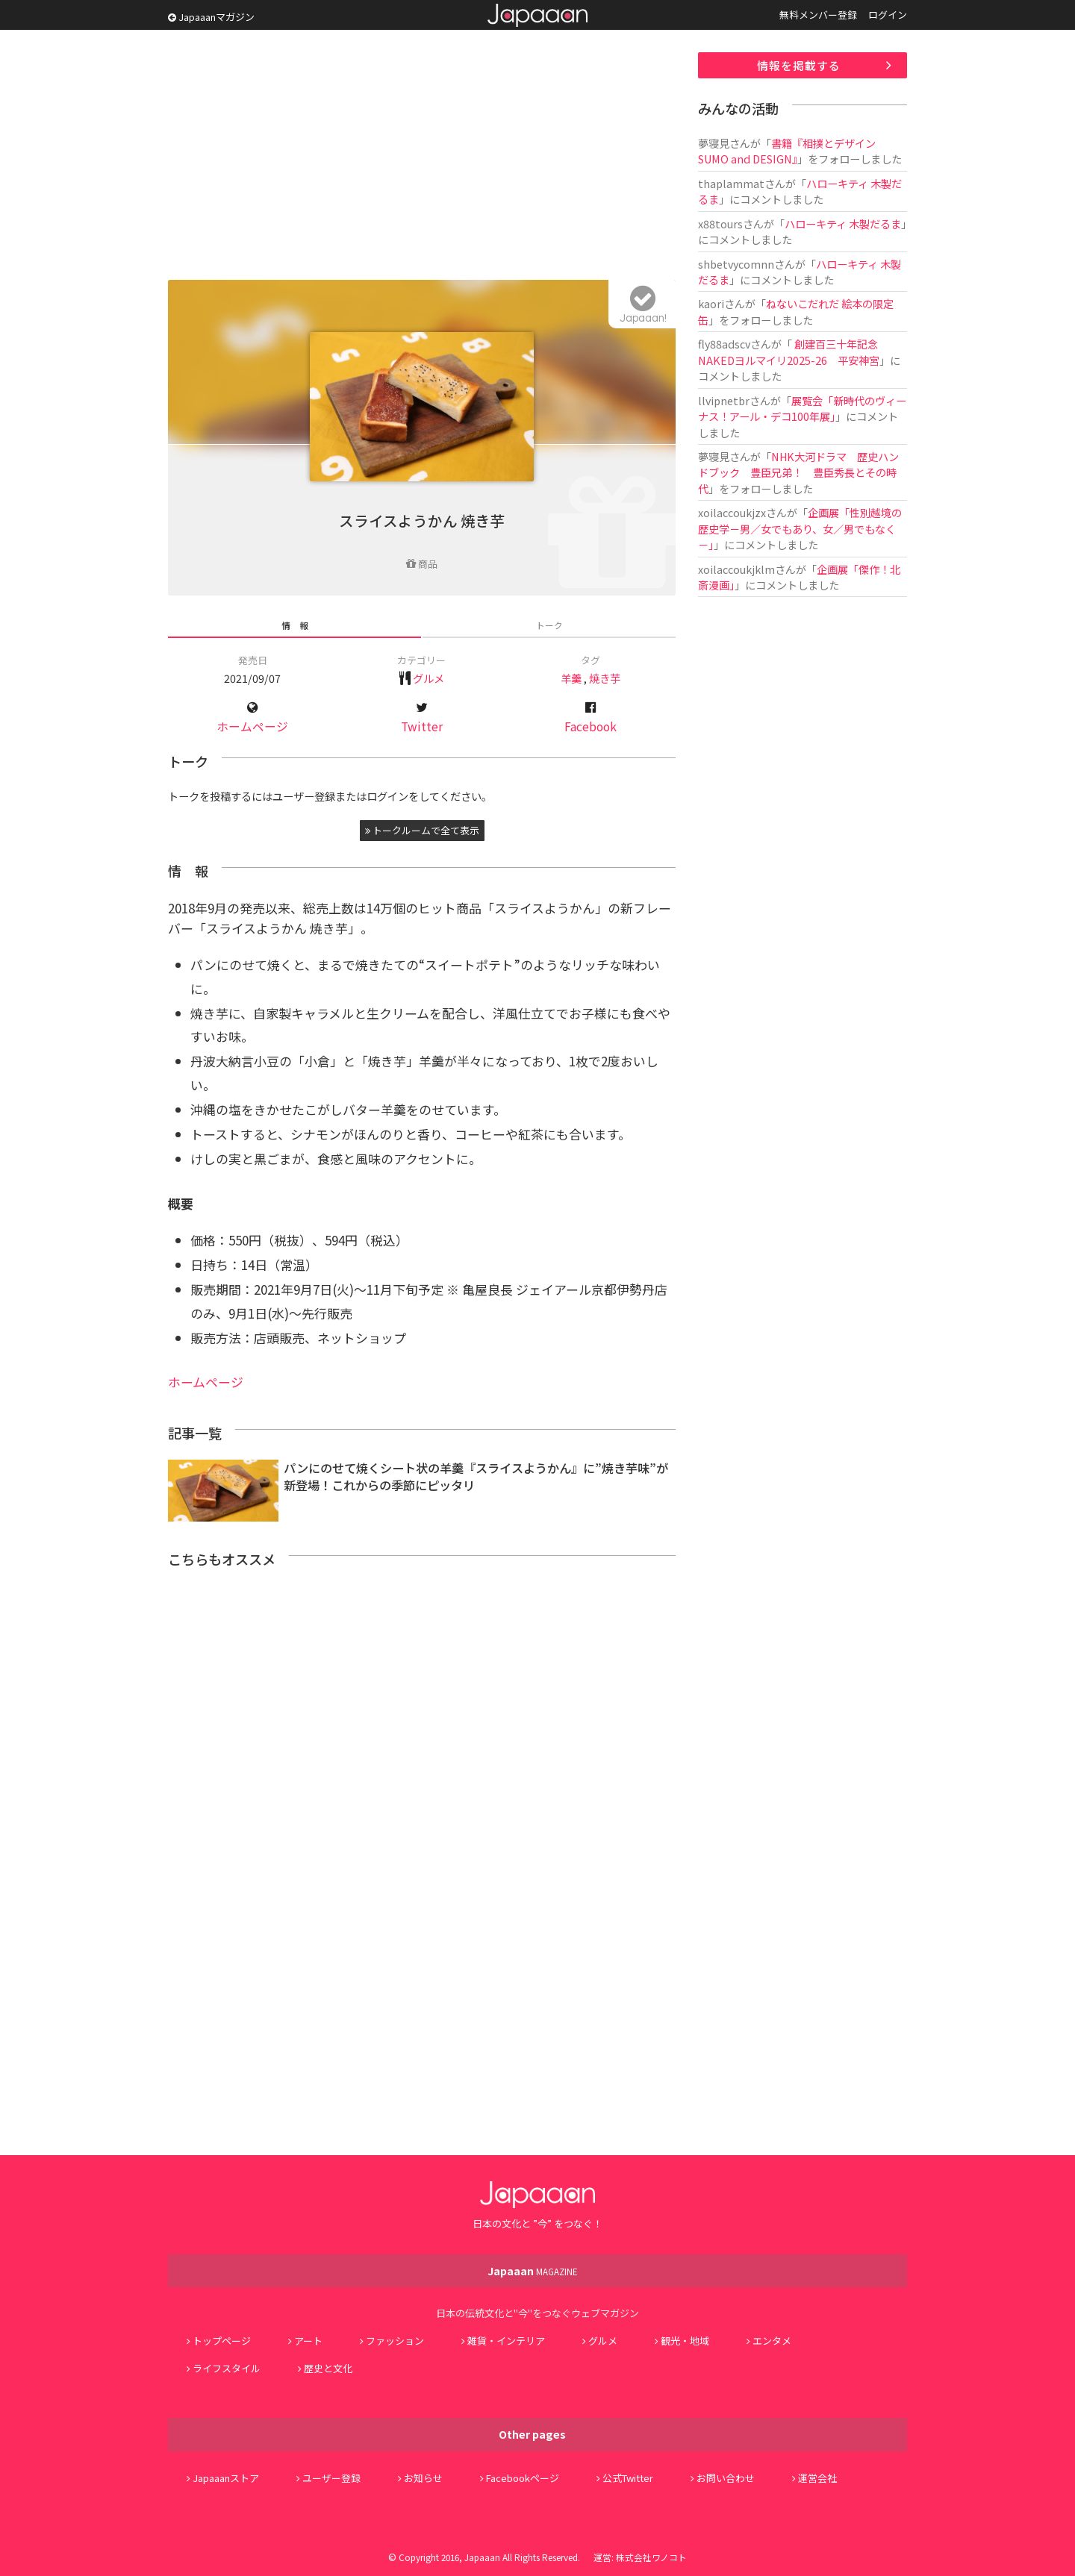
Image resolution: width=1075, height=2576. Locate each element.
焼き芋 (604, 678)
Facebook (590, 726)
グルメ (428, 678)
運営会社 (817, 2478)
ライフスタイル (227, 2368)
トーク (549, 625)
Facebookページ (522, 2478)
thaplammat (731, 183)
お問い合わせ (726, 2478)
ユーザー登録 (331, 2478)
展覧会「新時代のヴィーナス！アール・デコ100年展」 (802, 408)
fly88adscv (724, 343)
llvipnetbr (724, 400)
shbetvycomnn (736, 264)
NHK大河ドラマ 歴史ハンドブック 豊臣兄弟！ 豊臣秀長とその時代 (798, 472)
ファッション (395, 2340)
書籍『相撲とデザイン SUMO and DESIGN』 (787, 150)
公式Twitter (627, 2478)
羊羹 (571, 678)
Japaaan (537, 15)
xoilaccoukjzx (732, 512)
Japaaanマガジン (211, 17)
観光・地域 (685, 2340)
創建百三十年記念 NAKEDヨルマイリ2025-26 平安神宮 (788, 351)
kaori (711, 303)
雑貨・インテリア (506, 2340)
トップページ (222, 2340)
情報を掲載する (799, 65)
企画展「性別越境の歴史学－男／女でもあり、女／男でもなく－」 (800, 528)
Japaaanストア (226, 2478)
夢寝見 (713, 143)
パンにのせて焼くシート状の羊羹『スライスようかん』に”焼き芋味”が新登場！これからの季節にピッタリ (476, 1476)
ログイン (887, 14)
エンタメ (771, 2340)
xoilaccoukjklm (736, 569)
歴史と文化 (328, 2368)
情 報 (294, 625)
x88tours (720, 223)
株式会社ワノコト (651, 2557)
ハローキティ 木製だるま (843, 223)
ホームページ (252, 726)
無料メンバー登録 (818, 14)
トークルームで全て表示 (422, 830)
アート (308, 2340)
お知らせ (423, 2478)
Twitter (422, 726)
